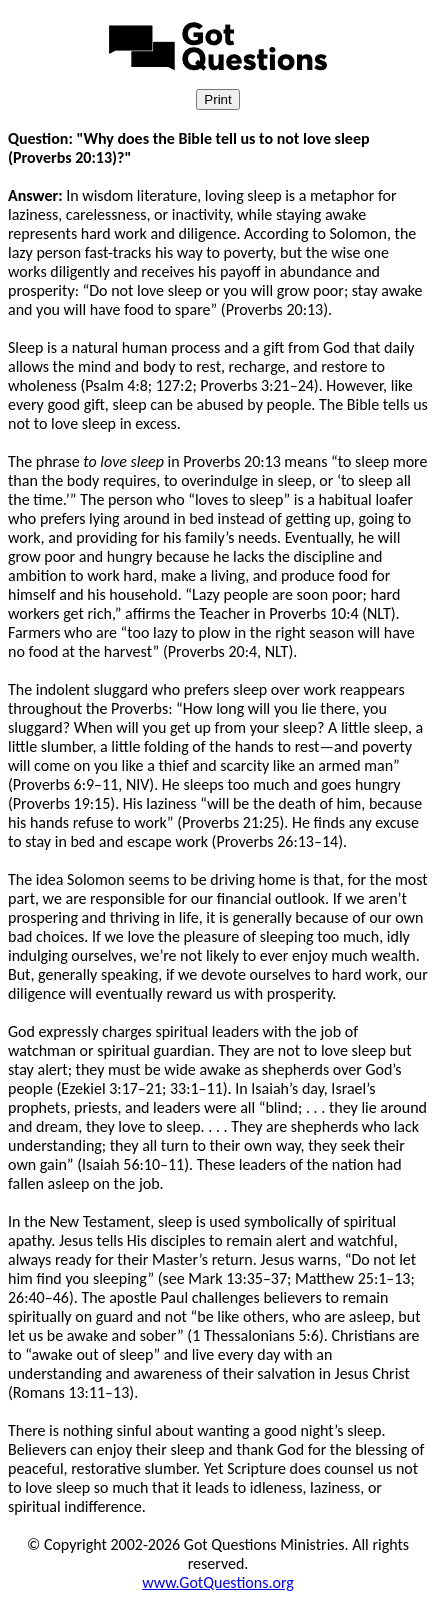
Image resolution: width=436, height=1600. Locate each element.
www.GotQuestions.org (218, 1582)
